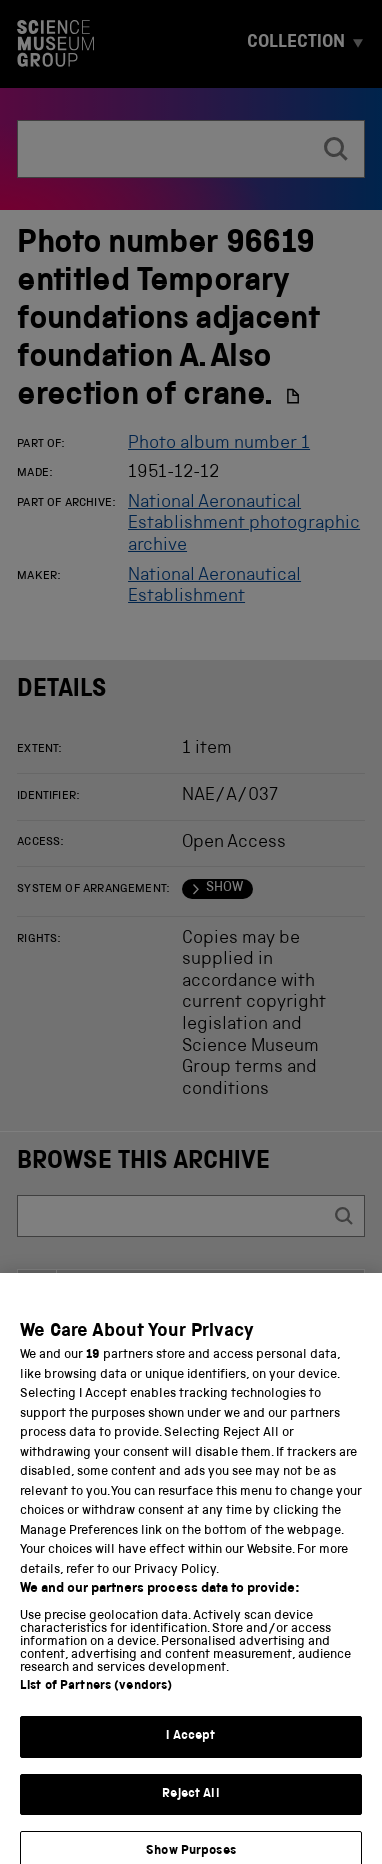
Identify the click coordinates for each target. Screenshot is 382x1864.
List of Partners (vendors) (96, 1700)
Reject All (190, 1807)
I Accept (190, 1750)
